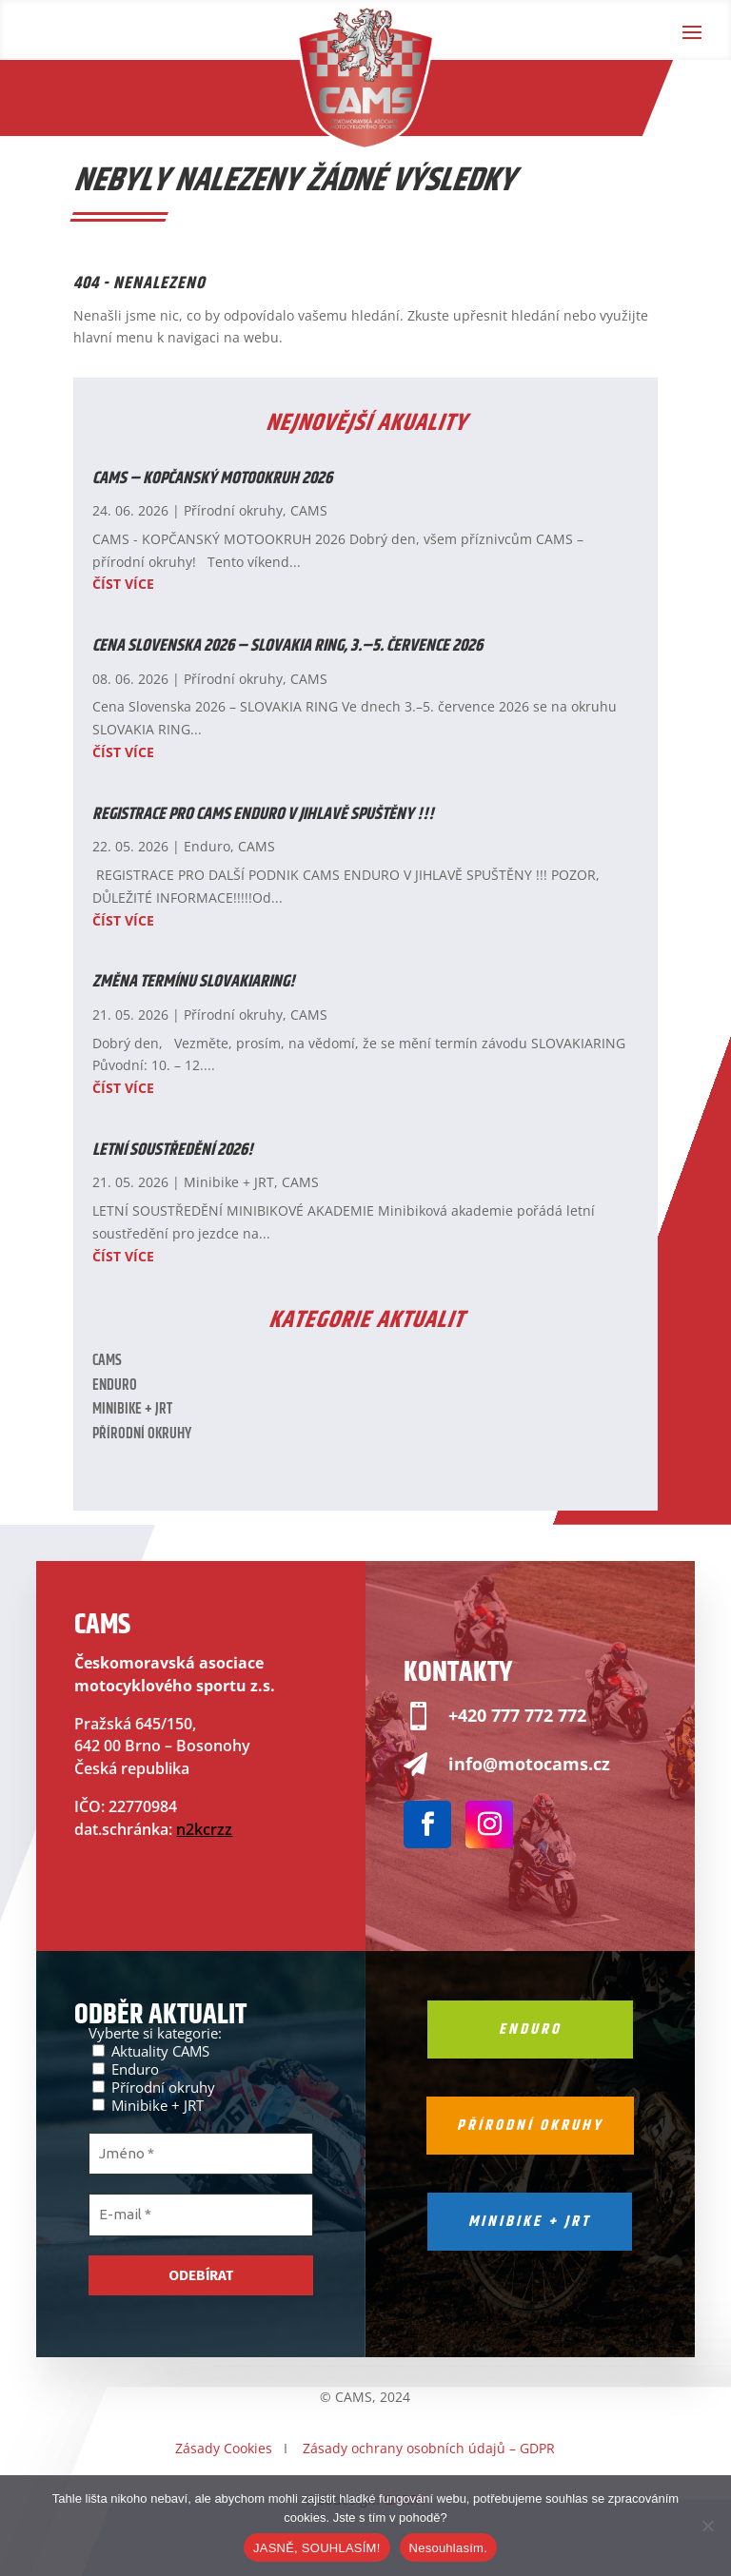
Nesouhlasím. (448, 2548)
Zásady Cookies (223, 2448)
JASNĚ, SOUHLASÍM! (317, 2548)
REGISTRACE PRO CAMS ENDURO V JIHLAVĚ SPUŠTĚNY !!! (263, 814)
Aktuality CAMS (150, 2050)
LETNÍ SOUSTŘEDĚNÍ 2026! (172, 1150)
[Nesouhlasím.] (707, 2525)
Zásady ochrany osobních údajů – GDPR (429, 2448)
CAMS (308, 510)
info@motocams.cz (529, 1763)
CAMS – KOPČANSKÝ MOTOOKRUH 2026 (212, 478)
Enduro (207, 846)
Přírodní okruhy (233, 510)
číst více (123, 584)
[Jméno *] (201, 2154)
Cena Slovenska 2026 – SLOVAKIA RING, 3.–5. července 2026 (287, 646)
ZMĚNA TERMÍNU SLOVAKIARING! (193, 981)
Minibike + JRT (229, 1182)
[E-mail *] (201, 2215)
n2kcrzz (204, 1829)
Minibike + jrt (529, 2222)
